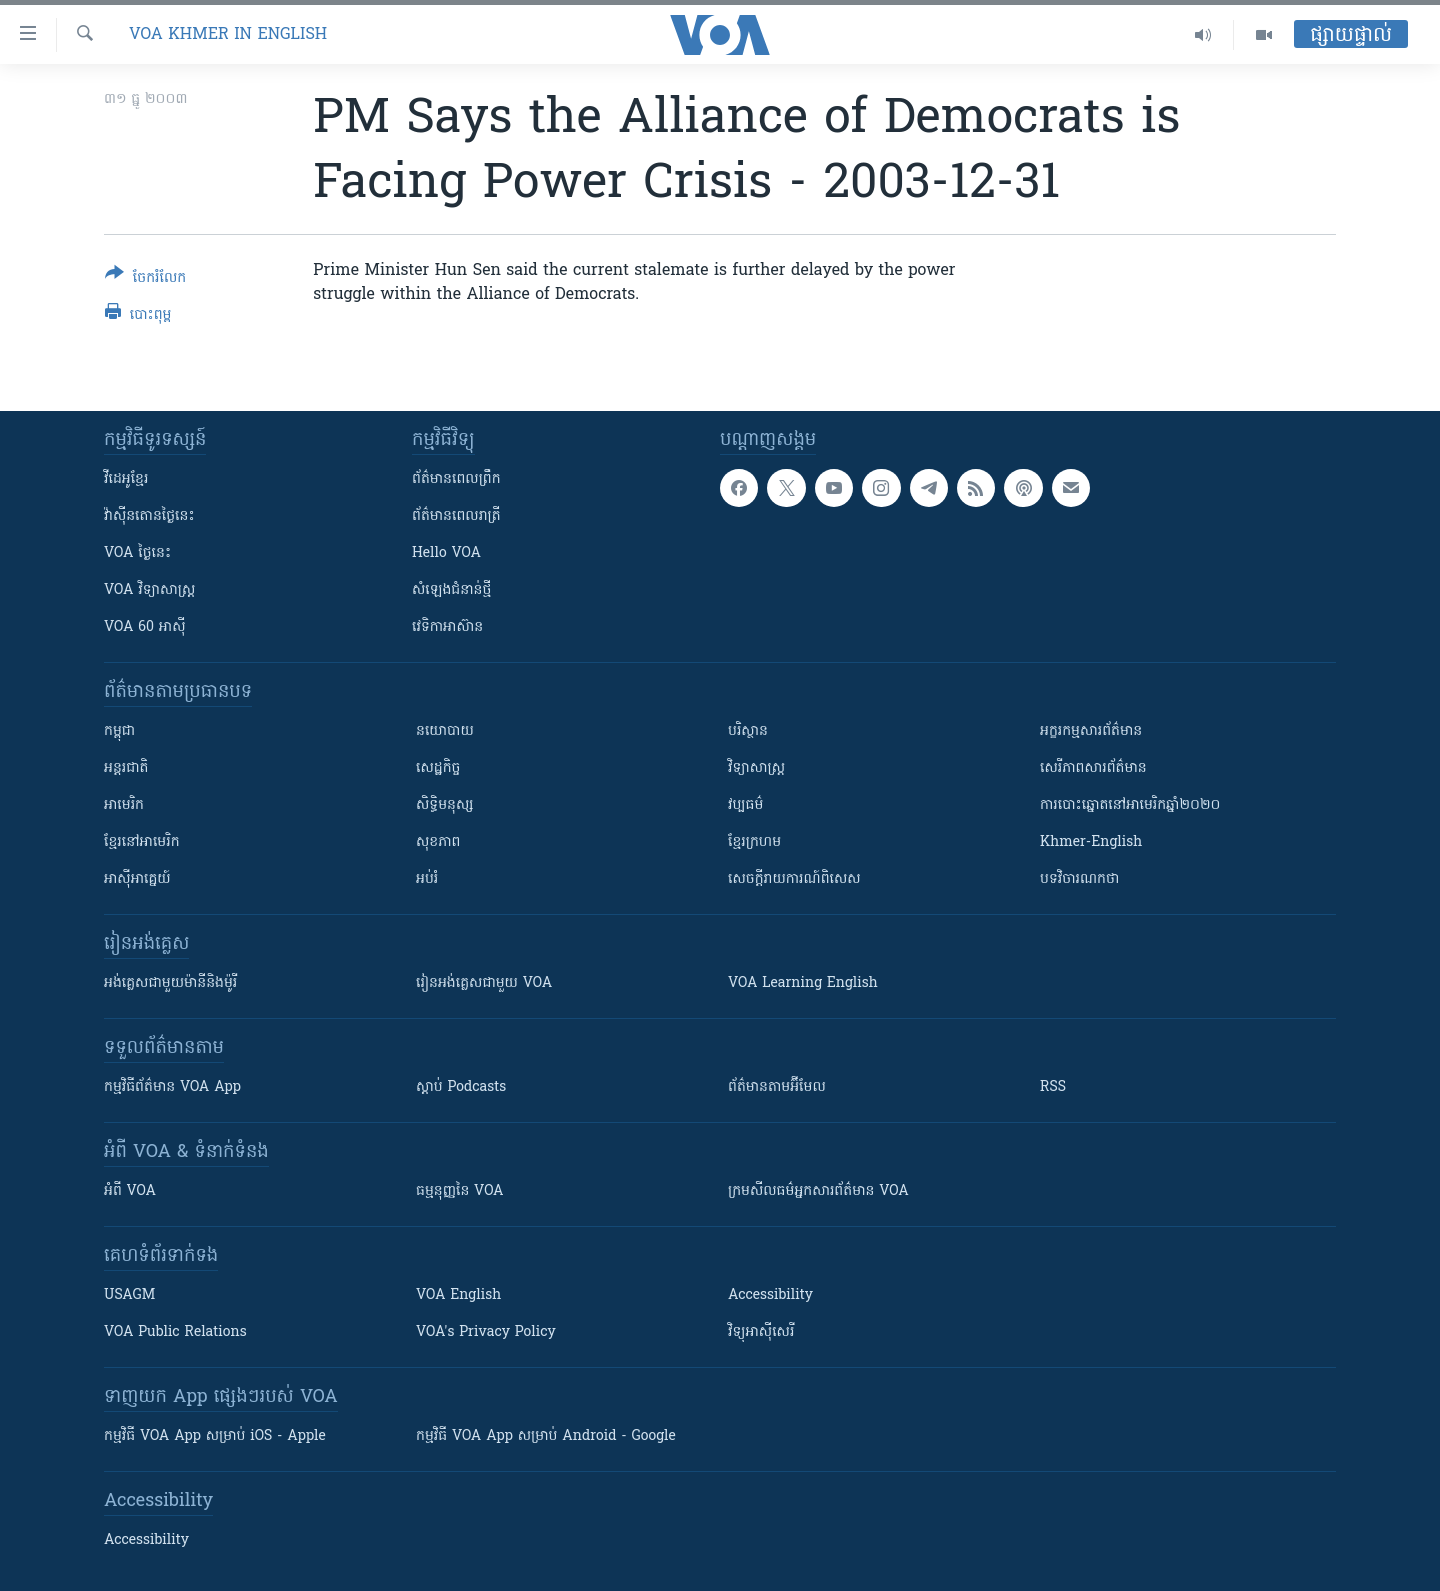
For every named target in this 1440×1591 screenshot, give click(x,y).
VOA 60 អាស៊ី (145, 627)
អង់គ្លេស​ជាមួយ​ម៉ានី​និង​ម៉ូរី (170, 983)
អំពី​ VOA (130, 1191)
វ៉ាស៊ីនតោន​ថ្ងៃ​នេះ (149, 516)
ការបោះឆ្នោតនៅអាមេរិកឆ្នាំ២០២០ (1130, 805)
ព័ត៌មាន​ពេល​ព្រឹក (456, 479)
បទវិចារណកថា (1079, 879)
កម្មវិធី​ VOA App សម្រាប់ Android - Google (546, 1436)
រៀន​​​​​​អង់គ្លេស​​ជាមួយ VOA (484, 983)
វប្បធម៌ (745, 805)
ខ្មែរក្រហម (754, 842)
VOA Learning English (803, 983)
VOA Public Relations (175, 1332)
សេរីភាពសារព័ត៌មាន (1093, 768)
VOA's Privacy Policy (486, 1332)
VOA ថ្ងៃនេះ (137, 553)
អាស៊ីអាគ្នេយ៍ (137, 879)
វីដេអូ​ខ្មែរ (126, 479)
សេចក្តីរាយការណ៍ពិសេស (794, 879)
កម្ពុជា (119, 731)
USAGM (129, 1295)
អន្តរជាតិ (126, 768)
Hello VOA (446, 553)
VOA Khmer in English (228, 35)
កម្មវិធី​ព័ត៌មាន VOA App (172, 1087)
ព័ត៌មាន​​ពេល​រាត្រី (456, 516)
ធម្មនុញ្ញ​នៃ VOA (460, 1191)
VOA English (458, 1295)
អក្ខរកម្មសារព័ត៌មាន (1091, 731)
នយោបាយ (445, 731)
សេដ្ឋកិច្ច (438, 768)
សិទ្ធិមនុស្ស (445, 805)
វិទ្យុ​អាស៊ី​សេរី (761, 1332)
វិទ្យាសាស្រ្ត (756, 768)
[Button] (145, 279)
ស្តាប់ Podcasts (461, 1087)
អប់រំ (427, 879)
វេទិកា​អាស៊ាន (447, 627)
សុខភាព (438, 842)
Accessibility (770, 1295)
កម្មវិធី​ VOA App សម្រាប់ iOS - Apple (215, 1436)
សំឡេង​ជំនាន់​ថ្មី (451, 590)
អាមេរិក (124, 805)
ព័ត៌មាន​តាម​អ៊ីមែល (777, 1087)
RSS (1053, 1087)
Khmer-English (1091, 842)
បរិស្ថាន (748, 731)
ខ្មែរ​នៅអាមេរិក (142, 842)
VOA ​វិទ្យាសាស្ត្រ (149, 590)
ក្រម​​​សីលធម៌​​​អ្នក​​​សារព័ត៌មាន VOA (818, 1191)
